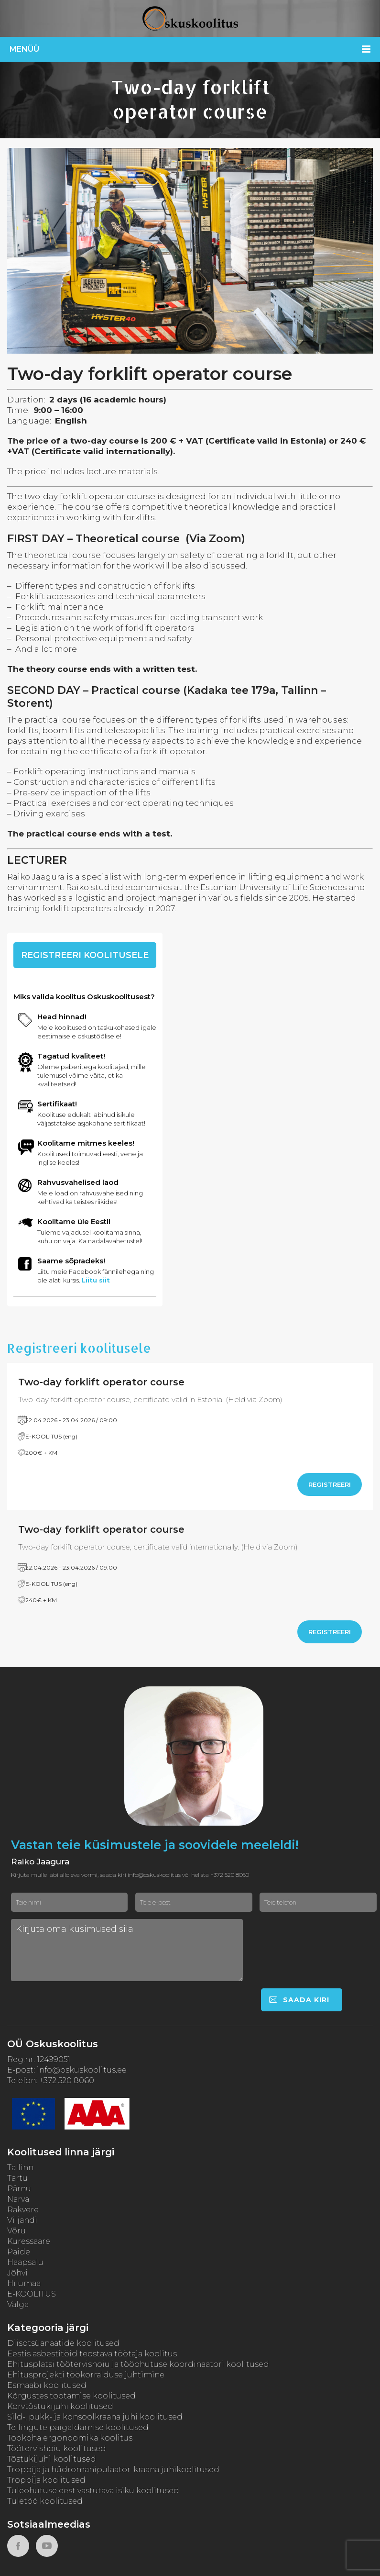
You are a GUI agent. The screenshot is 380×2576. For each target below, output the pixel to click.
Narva (18, 2199)
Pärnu (19, 2188)
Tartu (17, 2178)
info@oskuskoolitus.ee (82, 2069)
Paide (18, 2251)
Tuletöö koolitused (45, 2501)
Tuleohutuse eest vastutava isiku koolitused (93, 2490)
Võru (16, 2230)
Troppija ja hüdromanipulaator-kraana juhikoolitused (113, 2469)
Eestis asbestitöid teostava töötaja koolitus (92, 2353)
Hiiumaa (24, 2283)
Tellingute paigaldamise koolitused (78, 2427)
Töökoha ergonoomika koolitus (69, 2437)
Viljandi (22, 2220)
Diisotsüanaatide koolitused (63, 2343)
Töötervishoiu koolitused (56, 2448)
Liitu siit (96, 1280)
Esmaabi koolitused (47, 2385)
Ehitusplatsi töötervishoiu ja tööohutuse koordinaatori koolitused (138, 2364)
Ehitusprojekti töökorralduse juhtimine (85, 2374)
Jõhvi (17, 2272)
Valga (18, 2304)
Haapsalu (25, 2262)
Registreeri (329, 1484)
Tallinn (20, 2167)
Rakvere (23, 2209)
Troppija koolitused (46, 2480)
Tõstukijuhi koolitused (51, 2459)
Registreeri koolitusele (85, 955)
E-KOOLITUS (31, 2293)
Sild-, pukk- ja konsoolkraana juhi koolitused (95, 2416)
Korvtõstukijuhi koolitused (60, 2406)
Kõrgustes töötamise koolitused (71, 2395)
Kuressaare (28, 2241)
